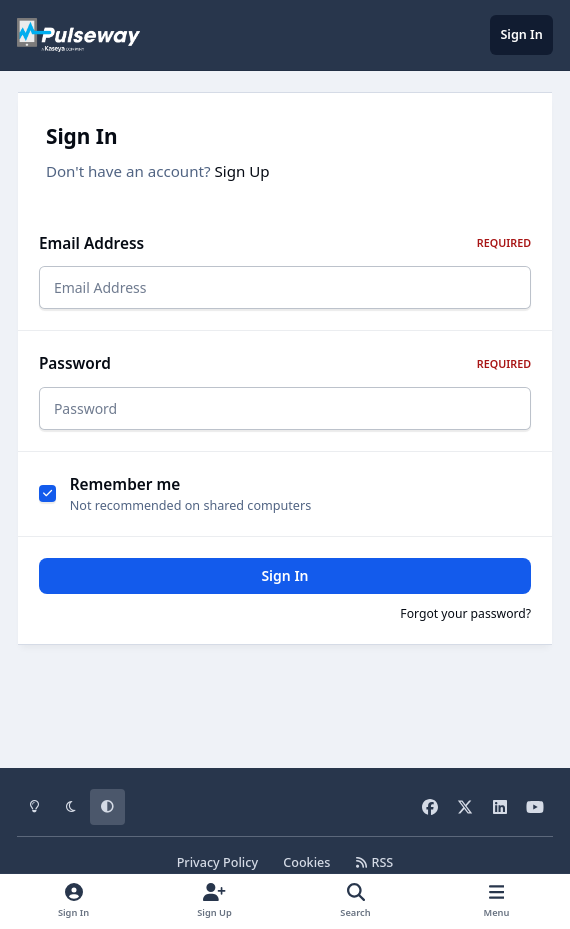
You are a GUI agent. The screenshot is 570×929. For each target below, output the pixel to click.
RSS (375, 862)
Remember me (125, 495)
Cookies (306, 862)
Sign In (284, 587)
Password (285, 369)
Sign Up (241, 171)
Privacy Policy (217, 862)
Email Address (285, 243)
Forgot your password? (465, 625)
